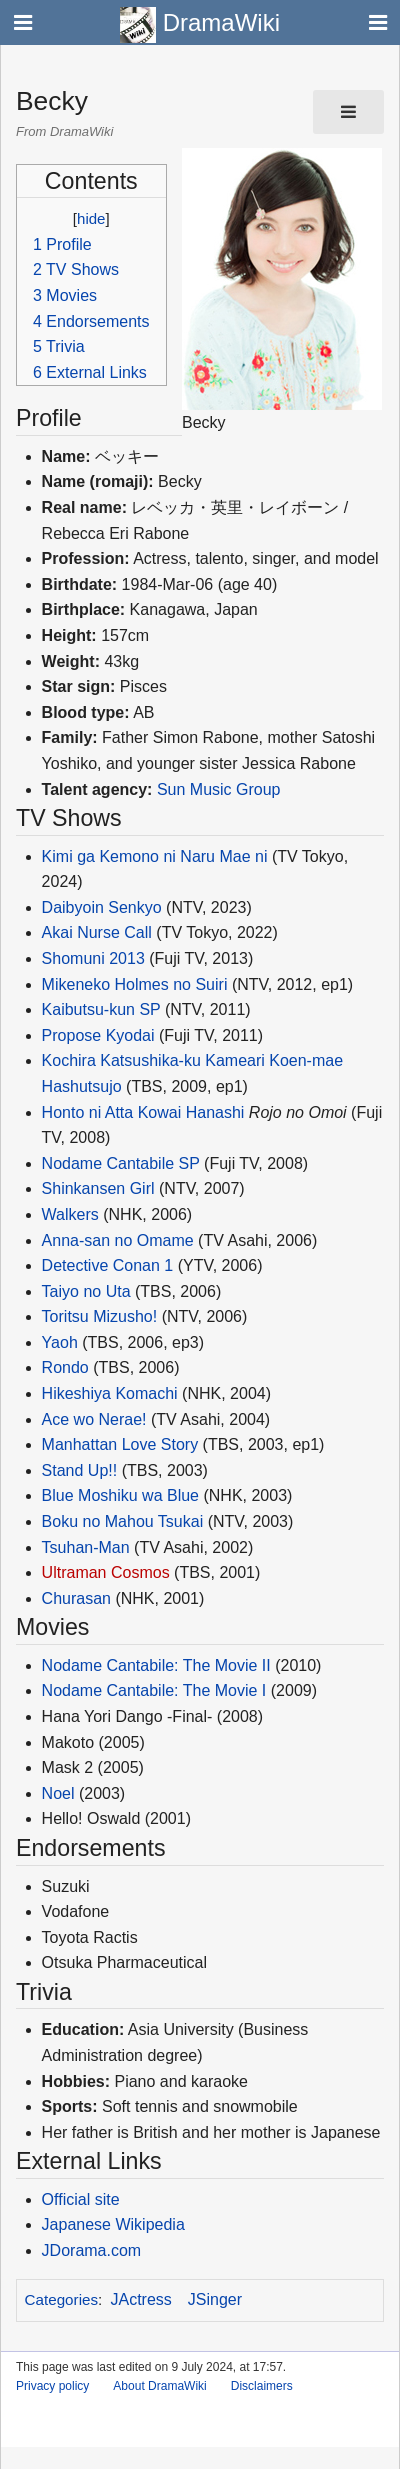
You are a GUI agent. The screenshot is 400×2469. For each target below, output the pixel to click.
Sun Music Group (219, 789)
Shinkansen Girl (98, 1188)
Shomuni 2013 (93, 958)
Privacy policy (52, 2386)
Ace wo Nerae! (94, 1419)
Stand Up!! (80, 1470)
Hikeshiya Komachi (110, 1393)
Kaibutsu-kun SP (101, 1009)
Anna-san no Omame (118, 1240)
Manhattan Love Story (120, 1444)
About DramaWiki (159, 2386)
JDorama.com (92, 2250)
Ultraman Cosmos (106, 1572)
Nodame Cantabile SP (121, 1163)
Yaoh (60, 1342)
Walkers (70, 1214)
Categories (61, 2299)
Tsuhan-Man (86, 1547)
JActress (141, 2299)
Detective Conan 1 (108, 1265)
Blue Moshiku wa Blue (120, 1495)
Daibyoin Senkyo (102, 907)
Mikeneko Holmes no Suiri (135, 984)
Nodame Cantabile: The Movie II (156, 1665)
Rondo (65, 1367)
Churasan (76, 1598)
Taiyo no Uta (86, 1291)
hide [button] (91, 218)
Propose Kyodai (98, 1035)
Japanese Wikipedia (113, 2224)
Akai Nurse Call (97, 932)
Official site (81, 2199)
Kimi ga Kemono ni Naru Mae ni (155, 856)
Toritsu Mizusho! (100, 1316)
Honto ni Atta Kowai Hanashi (143, 1112)
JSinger (215, 2299)
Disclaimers (262, 2386)
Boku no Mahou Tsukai (123, 1521)
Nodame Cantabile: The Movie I (154, 1690)
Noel (58, 1793)
